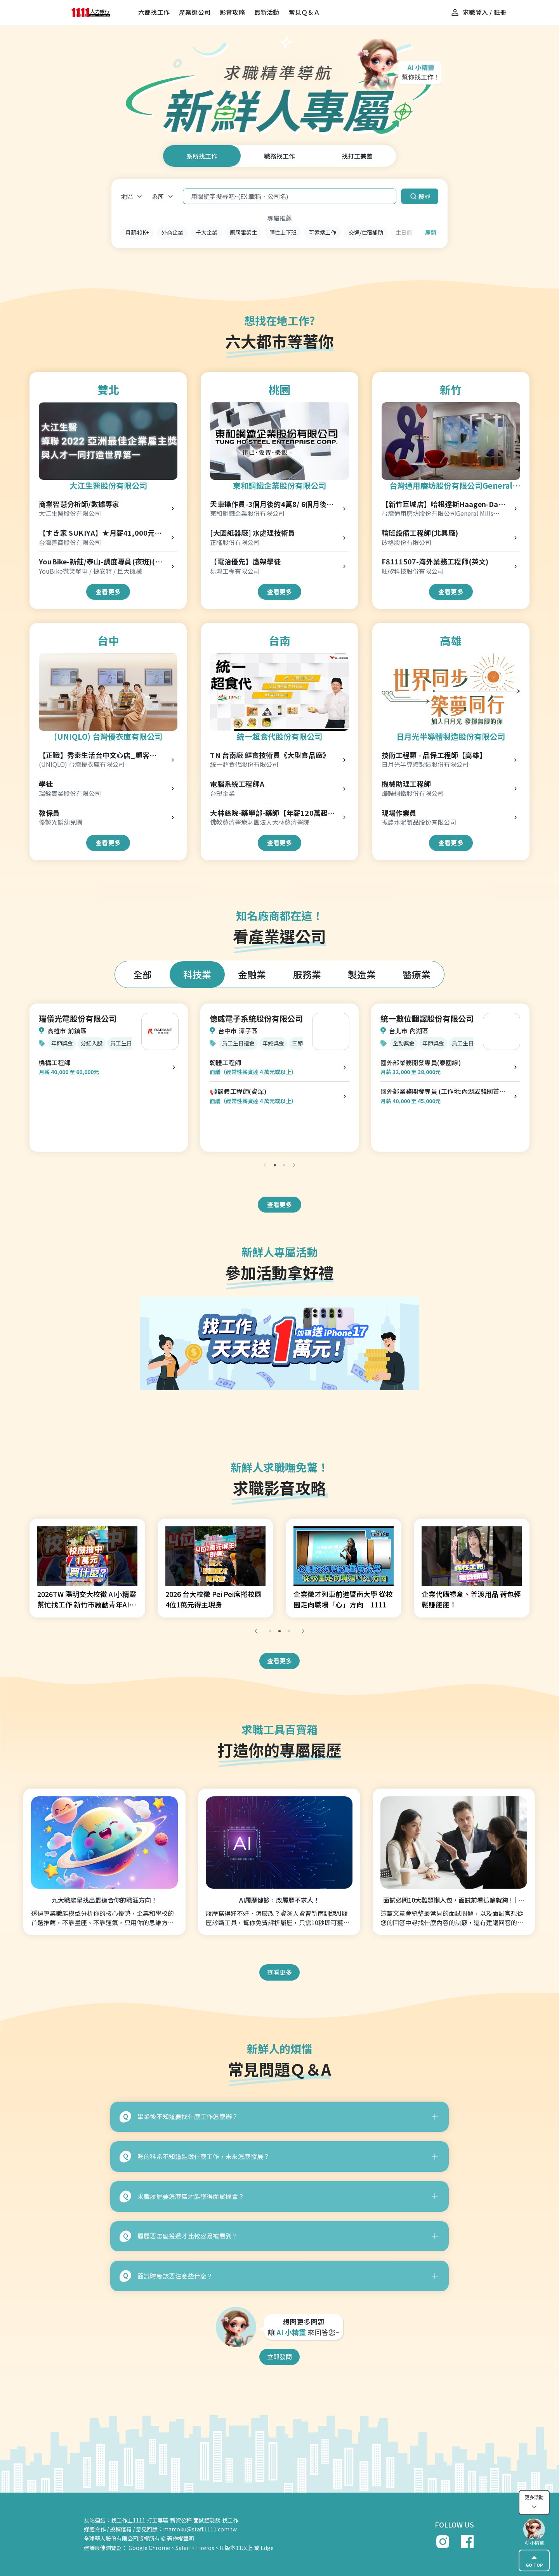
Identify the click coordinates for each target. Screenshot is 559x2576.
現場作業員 (399, 813)
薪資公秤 (181, 2520)
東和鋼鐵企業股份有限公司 (279, 485)
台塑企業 (222, 793)
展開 (430, 232)
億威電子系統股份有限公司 (256, 1018)
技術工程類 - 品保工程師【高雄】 (434, 755)
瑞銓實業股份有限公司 (70, 793)
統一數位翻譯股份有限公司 (427, 1018)
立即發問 (279, 2356)
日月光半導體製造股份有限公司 (450, 736)
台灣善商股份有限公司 (70, 542)
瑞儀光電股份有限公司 (77, 1018)
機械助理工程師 (406, 784)
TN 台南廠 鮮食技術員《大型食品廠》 (270, 755)
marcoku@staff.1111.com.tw (200, 2529)
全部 (142, 974)
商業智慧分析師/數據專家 (79, 504)
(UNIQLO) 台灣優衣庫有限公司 (108, 736)
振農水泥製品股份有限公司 (419, 822)
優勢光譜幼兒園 (60, 822)
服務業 (307, 974)
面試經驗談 (206, 2520)
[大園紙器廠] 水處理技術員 (252, 533)
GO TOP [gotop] (534, 2560)
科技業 (197, 974)
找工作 (230, 2520)
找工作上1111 (128, 2520)
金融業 (252, 974)
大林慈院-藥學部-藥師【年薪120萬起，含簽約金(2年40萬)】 (272, 813)
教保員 (49, 813)
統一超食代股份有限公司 (279, 736)
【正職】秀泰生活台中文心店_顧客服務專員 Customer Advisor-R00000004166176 (97, 755)
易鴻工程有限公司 (235, 571)
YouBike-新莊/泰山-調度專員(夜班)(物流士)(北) (100, 562)
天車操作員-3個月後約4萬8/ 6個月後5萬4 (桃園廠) (270, 504)
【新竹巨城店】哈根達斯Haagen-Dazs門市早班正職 (444, 504)
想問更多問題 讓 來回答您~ (303, 2326)
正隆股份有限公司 (235, 542)
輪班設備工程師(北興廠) (420, 533)
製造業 (362, 974)
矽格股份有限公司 (406, 542)
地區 (127, 196)
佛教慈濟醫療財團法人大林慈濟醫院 (259, 822)
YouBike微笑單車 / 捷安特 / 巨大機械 (90, 571)
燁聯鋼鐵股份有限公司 (413, 793)
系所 (158, 196)
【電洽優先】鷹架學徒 (245, 561)
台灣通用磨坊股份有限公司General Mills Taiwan (450, 485)
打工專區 (157, 2520)
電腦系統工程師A (237, 784)
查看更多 (108, 591)
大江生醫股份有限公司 (108, 485)
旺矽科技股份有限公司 (413, 571)
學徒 (46, 784)
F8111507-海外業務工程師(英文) (435, 561)
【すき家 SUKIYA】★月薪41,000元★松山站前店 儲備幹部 (100, 533)
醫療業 (417, 974)
